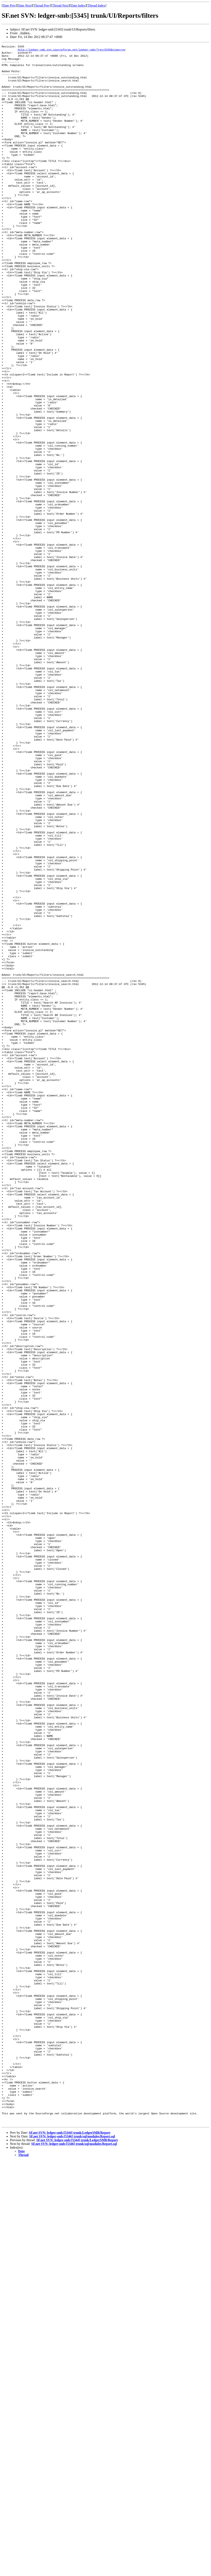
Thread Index (96, 5)
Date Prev (9, 5)
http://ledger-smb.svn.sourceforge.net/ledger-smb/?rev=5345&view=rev (71, 51)
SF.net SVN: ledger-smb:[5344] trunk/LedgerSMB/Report (69, 2548)
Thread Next (60, 5)
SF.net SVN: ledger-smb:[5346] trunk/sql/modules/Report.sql (72, 2552)
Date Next (25, 5)
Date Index (78, 5)
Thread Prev (42, 5)
